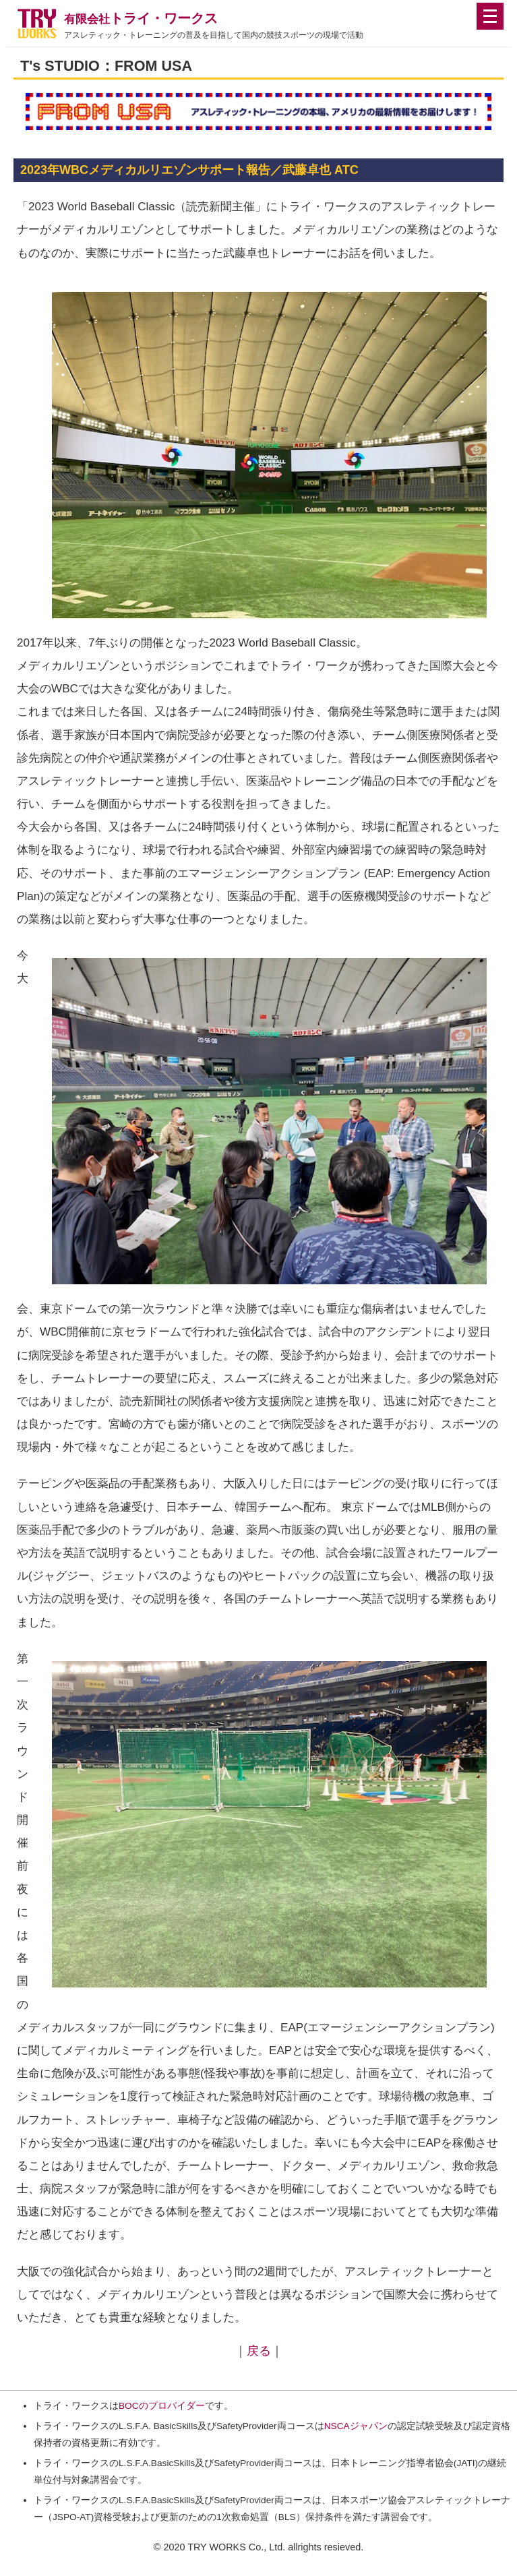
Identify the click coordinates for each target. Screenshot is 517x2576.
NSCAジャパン (356, 2426)
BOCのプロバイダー (162, 2406)
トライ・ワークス (141, 18)
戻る (259, 2351)
